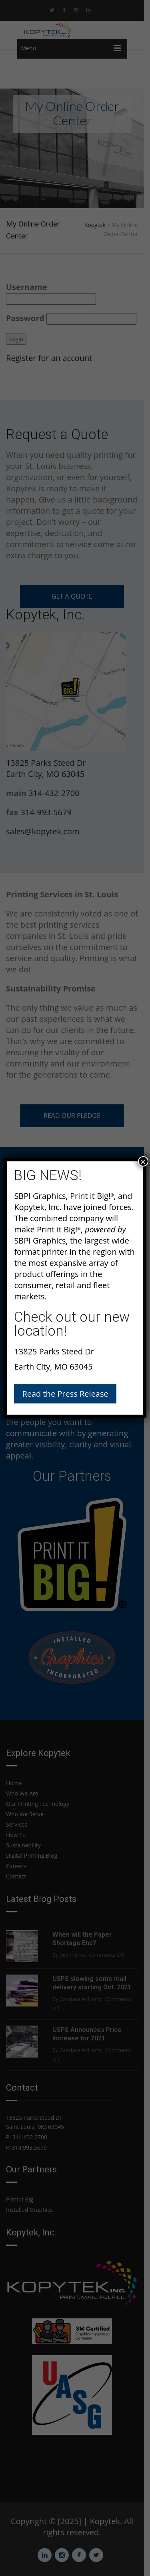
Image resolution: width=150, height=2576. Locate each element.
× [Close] (143, 1161)
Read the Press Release (65, 1393)
